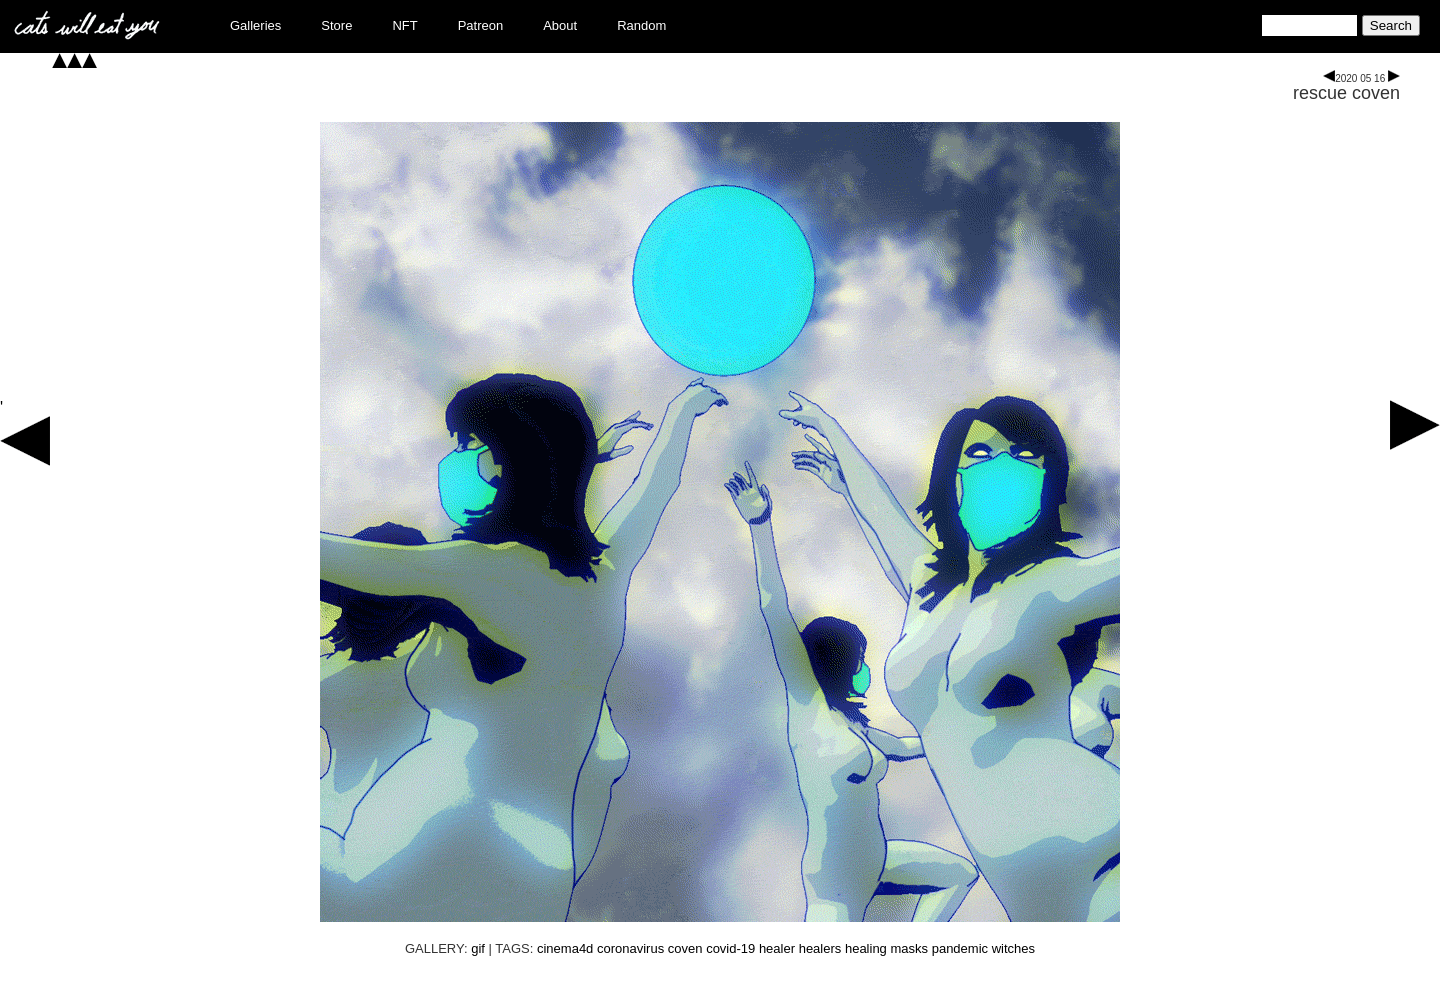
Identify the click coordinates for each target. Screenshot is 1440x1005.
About (560, 25)
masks (909, 948)
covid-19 (730, 948)
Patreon (481, 25)
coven (685, 948)
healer (777, 948)
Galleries (255, 25)
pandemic (960, 948)
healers (820, 948)
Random (641, 25)
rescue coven (1346, 93)
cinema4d (565, 948)
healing (866, 948)
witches (1013, 948)
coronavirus (630, 948)
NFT (404, 25)
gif (478, 948)
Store (336, 25)
